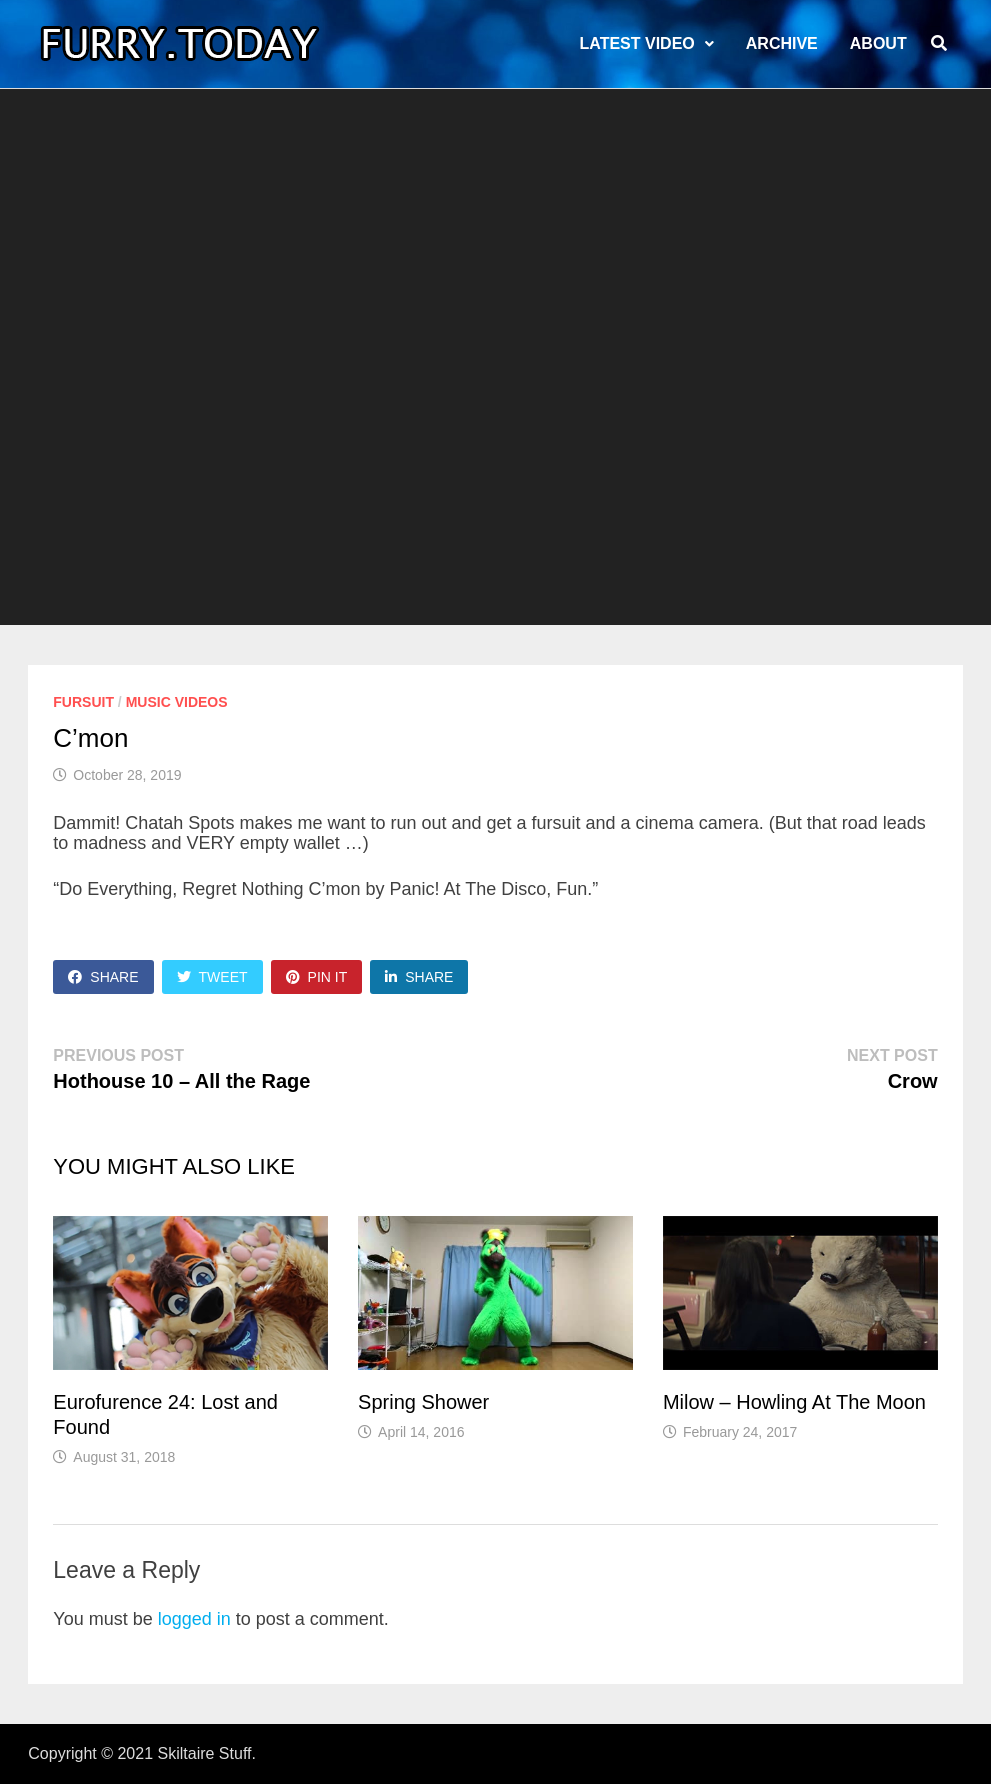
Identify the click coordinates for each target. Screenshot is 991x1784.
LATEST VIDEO (637, 43)
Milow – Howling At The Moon (794, 1402)
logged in (194, 1619)
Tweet (212, 977)
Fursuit (83, 702)
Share (103, 977)
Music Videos (177, 702)
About (878, 43)
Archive (782, 43)
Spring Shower (423, 1402)
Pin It (317, 977)
